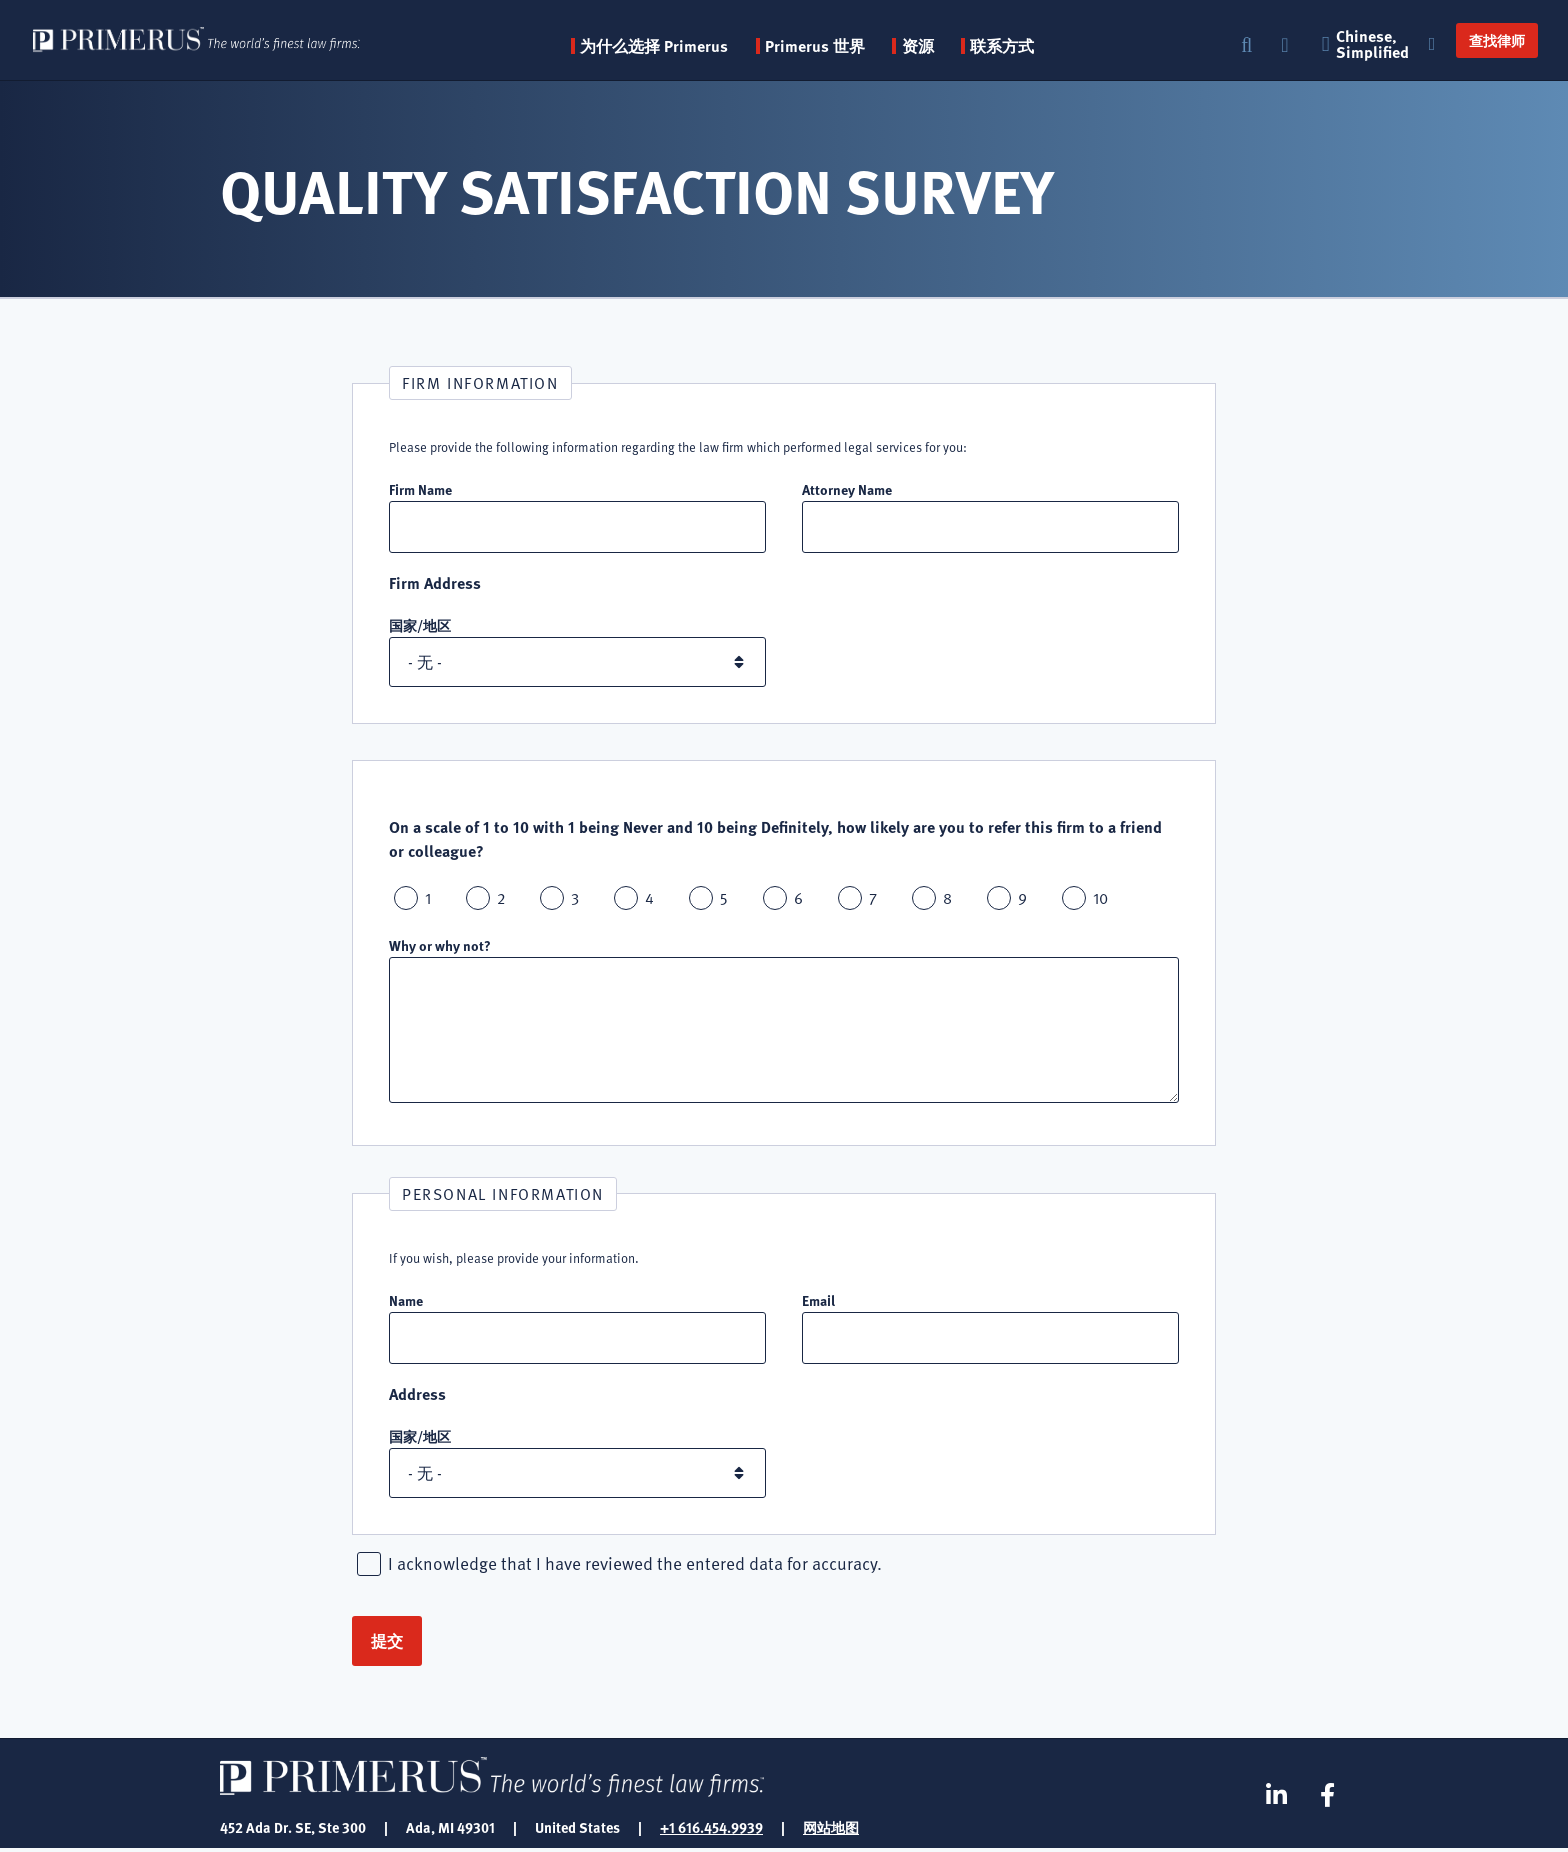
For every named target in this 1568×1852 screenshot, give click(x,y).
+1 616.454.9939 (711, 1830)
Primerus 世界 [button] (831, 46)
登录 (1287, 45)
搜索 (1247, 45)
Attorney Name (847, 489)
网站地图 (831, 1830)
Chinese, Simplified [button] (1377, 44)
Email (818, 1301)
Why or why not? (440, 946)
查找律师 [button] (1491, 40)
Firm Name (420, 489)
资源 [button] (934, 46)
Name (406, 1301)
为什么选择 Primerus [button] (670, 46)
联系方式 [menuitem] (1018, 46)
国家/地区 (420, 626)
